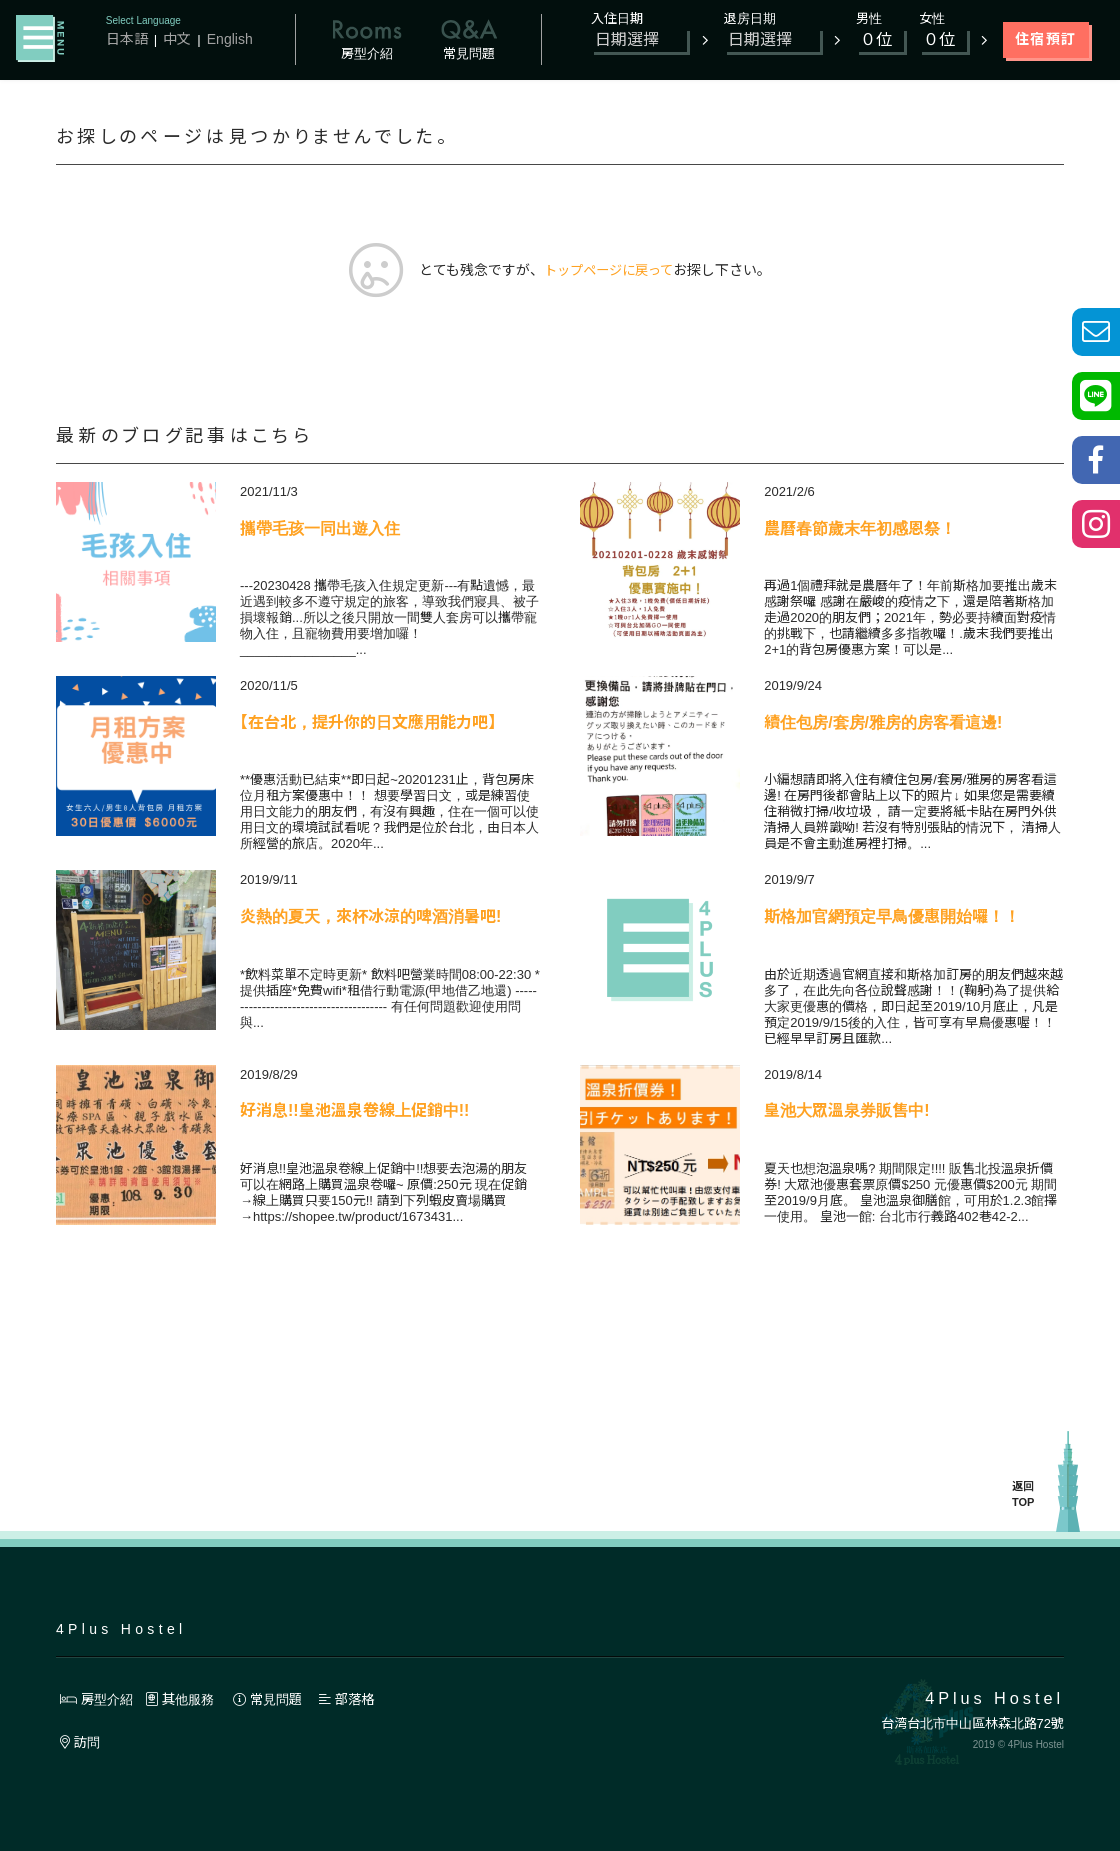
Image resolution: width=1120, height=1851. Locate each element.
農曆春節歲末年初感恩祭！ (860, 529)
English (230, 39)
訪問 (81, 1743)
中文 (177, 39)
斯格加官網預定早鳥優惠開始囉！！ (892, 917)
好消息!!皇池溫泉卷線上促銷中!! (354, 1111)
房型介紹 (99, 1699)
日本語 (127, 39)
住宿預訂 (1046, 39)
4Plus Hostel (121, 1629)
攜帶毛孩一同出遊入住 (320, 529)
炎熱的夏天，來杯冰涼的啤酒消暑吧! (370, 917)
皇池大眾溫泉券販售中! (846, 1111)
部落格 (363, 1699)
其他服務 (187, 1699)
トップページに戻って (608, 271)
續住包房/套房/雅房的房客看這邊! (883, 723)
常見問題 (280, 1699)
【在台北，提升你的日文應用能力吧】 (368, 723)
